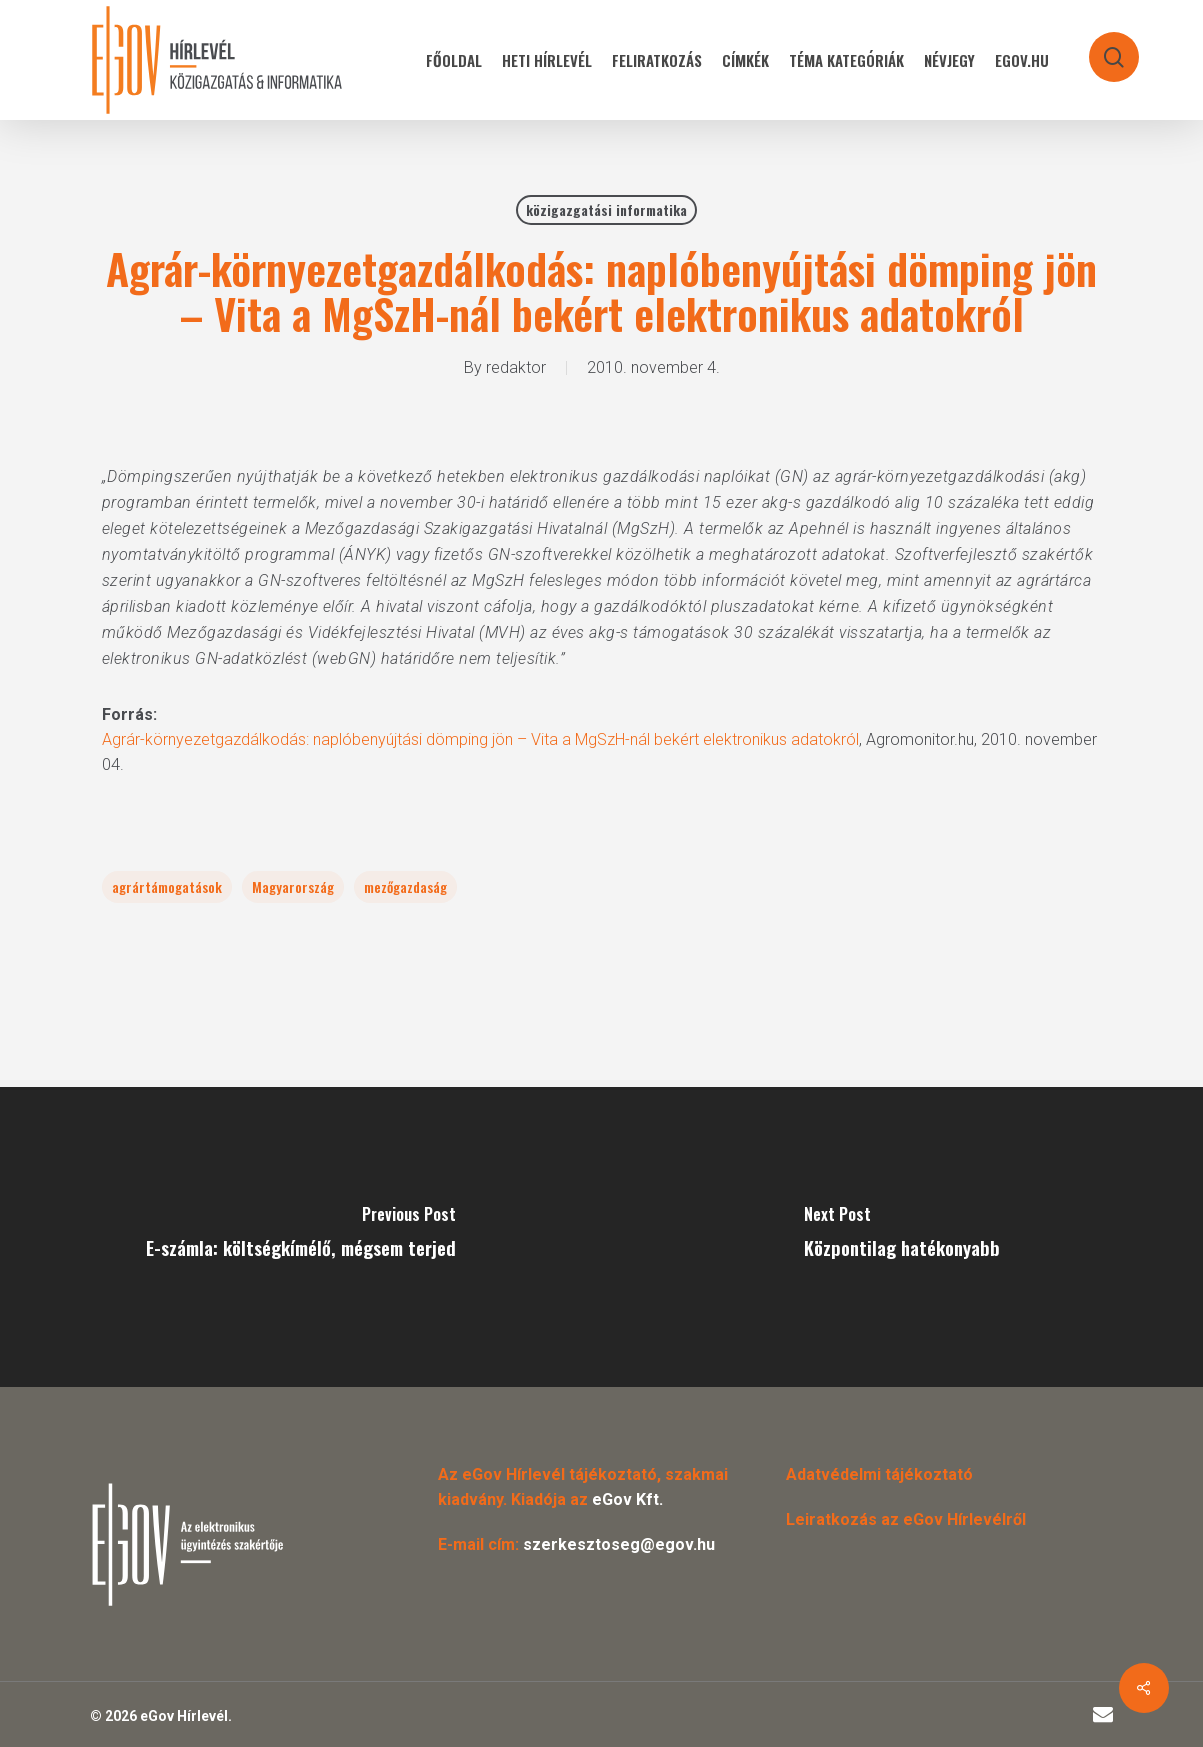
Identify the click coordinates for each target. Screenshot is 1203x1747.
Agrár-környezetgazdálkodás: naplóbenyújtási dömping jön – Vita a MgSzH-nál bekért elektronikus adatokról (480, 739)
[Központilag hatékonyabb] (903, 1237)
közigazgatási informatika (606, 209)
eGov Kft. (627, 1499)
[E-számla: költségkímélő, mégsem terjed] (301, 1237)
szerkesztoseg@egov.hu (619, 1544)
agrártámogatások (167, 886)
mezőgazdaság (405, 886)
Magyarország (293, 886)
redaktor (516, 367)
